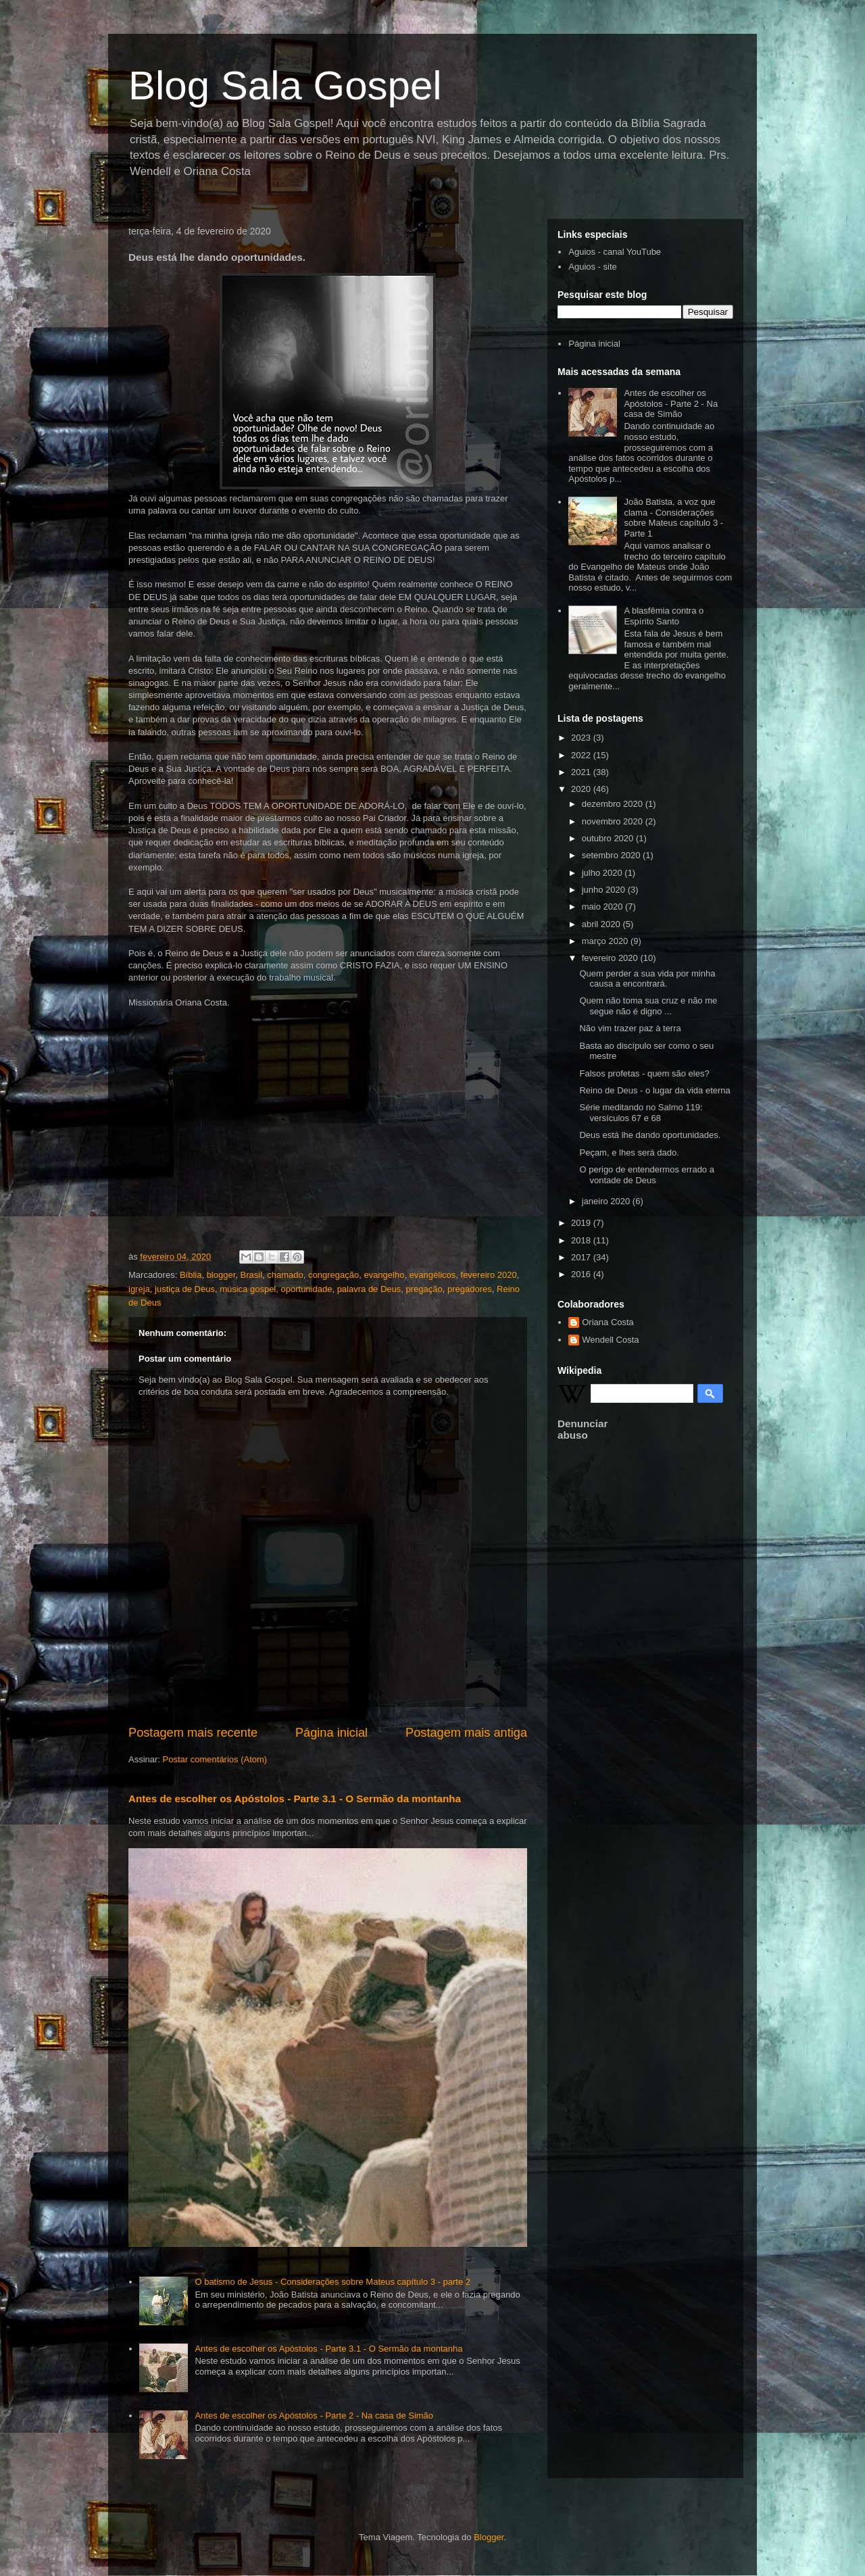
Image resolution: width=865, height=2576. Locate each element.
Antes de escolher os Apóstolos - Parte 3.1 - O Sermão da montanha (294, 1798)
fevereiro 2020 (489, 1275)
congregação (333, 1275)
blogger (221, 1275)
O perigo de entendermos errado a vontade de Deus (646, 1174)
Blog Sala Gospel (285, 85)
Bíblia (191, 1275)
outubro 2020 (609, 838)
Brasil (252, 1275)
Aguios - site (592, 267)
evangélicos (433, 1275)
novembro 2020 (613, 821)
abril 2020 (602, 924)
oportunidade (306, 1289)
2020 (582, 789)
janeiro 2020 (607, 1201)
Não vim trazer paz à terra (630, 1028)
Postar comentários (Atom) (215, 1759)
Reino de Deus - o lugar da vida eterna (654, 1090)
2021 (582, 772)
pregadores (469, 1289)
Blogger (488, 2537)
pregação (424, 1289)
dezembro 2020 (613, 804)
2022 (582, 755)
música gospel (248, 1289)
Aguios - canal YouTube (614, 252)
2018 (582, 1240)
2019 (582, 1223)
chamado (285, 1275)
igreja (139, 1289)
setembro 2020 (612, 855)
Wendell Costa (610, 1340)
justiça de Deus (185, 1289)
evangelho (384, 1275)
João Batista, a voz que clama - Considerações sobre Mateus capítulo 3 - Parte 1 (673, 518)
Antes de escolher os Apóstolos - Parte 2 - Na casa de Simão (314, 2415)
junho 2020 (605, 890)
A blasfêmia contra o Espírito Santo (663, 615)
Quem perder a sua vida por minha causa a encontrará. (647, 978)
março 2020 (606, 941)
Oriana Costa (608, 1322)
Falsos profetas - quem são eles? (644, 1073)
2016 (582, 1274)
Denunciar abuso (583, 1429)
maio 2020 (603, 906)
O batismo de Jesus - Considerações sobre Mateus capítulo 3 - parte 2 (332, 2282)
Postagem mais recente (192, 1732)
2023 (582, 738)
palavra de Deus (369, 1289)
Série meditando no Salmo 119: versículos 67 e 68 (640, 1112)
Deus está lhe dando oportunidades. (649, 1135)
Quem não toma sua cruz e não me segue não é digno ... (648, 1005)
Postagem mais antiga (466, 1732)
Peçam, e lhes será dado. (628, 1152)
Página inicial (331, 1732)
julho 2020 (603, 873)
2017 (582, 1257)
